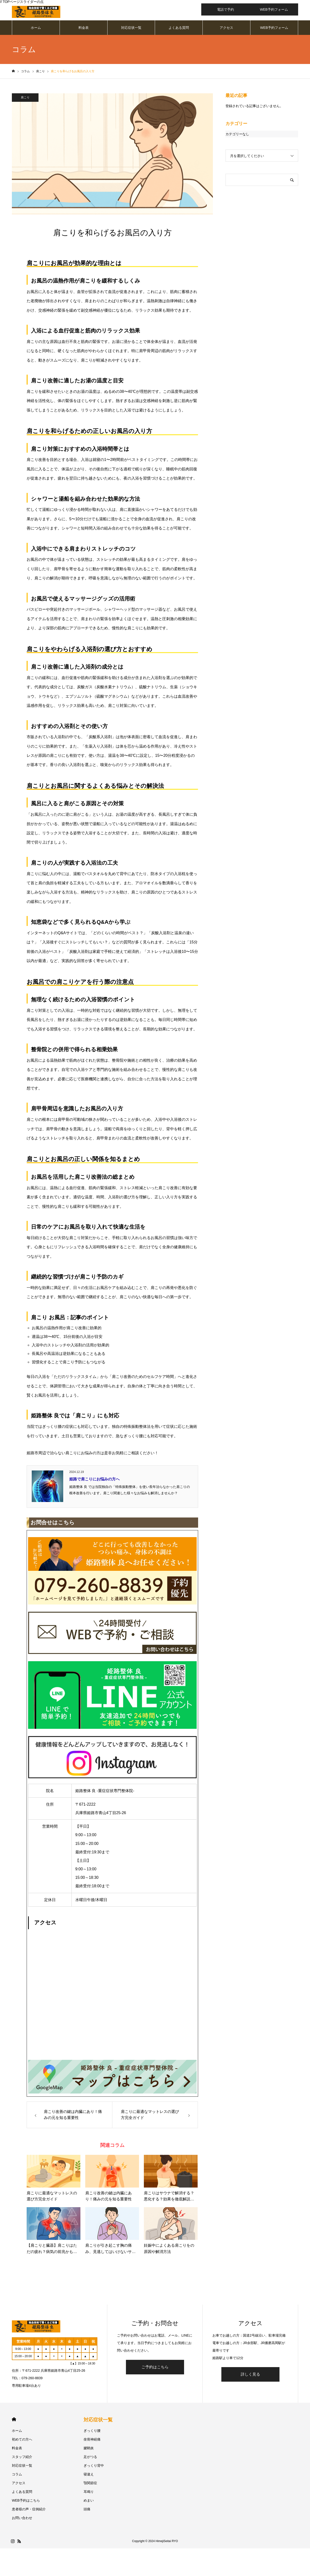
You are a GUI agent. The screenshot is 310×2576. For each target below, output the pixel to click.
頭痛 (87, 2511)
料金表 (83, 30)
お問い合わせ (22, 2520)
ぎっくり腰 (92, 2433)
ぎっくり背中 (94, 2468)
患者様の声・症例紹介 (29, 2511)
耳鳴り (89, 2494)
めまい (89, 2503)
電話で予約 (225, 9)
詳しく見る (250, 2377)
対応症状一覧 (131, 30)
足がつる (90, 2459)
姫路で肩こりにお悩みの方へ (94, 1481)
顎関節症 (90, 2485)
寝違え (89, 2477)
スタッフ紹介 (22, 2459)
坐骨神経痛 (92, 2442)
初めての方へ (22, 2442)
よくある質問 (179, 30)
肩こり (25, 100)
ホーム (36, 30)
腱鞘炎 (89, 2450)
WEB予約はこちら (26, 2503)
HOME (14, 2422)
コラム (17, 2477)
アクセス (226, 30)
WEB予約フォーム (274, 9)
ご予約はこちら (155, 2369)
